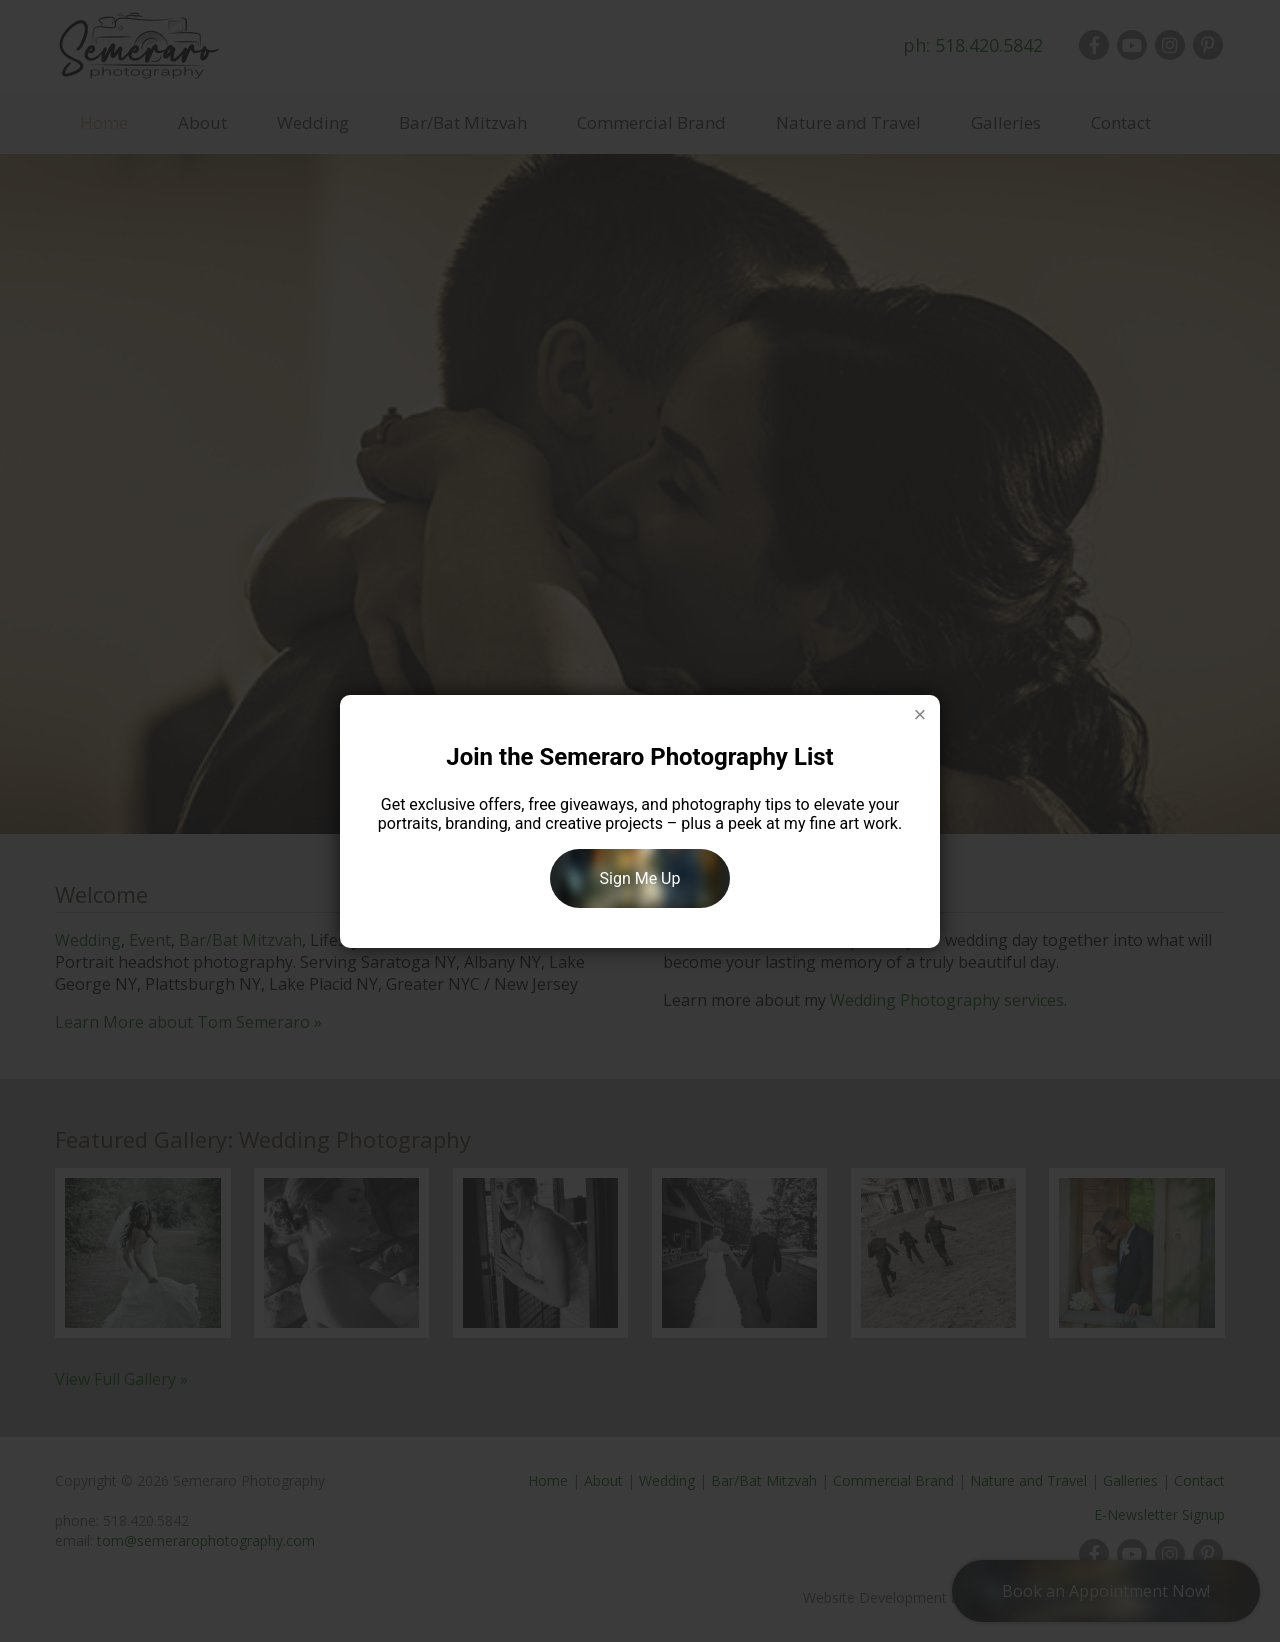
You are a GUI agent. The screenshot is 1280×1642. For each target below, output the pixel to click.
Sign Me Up (640, 878)
